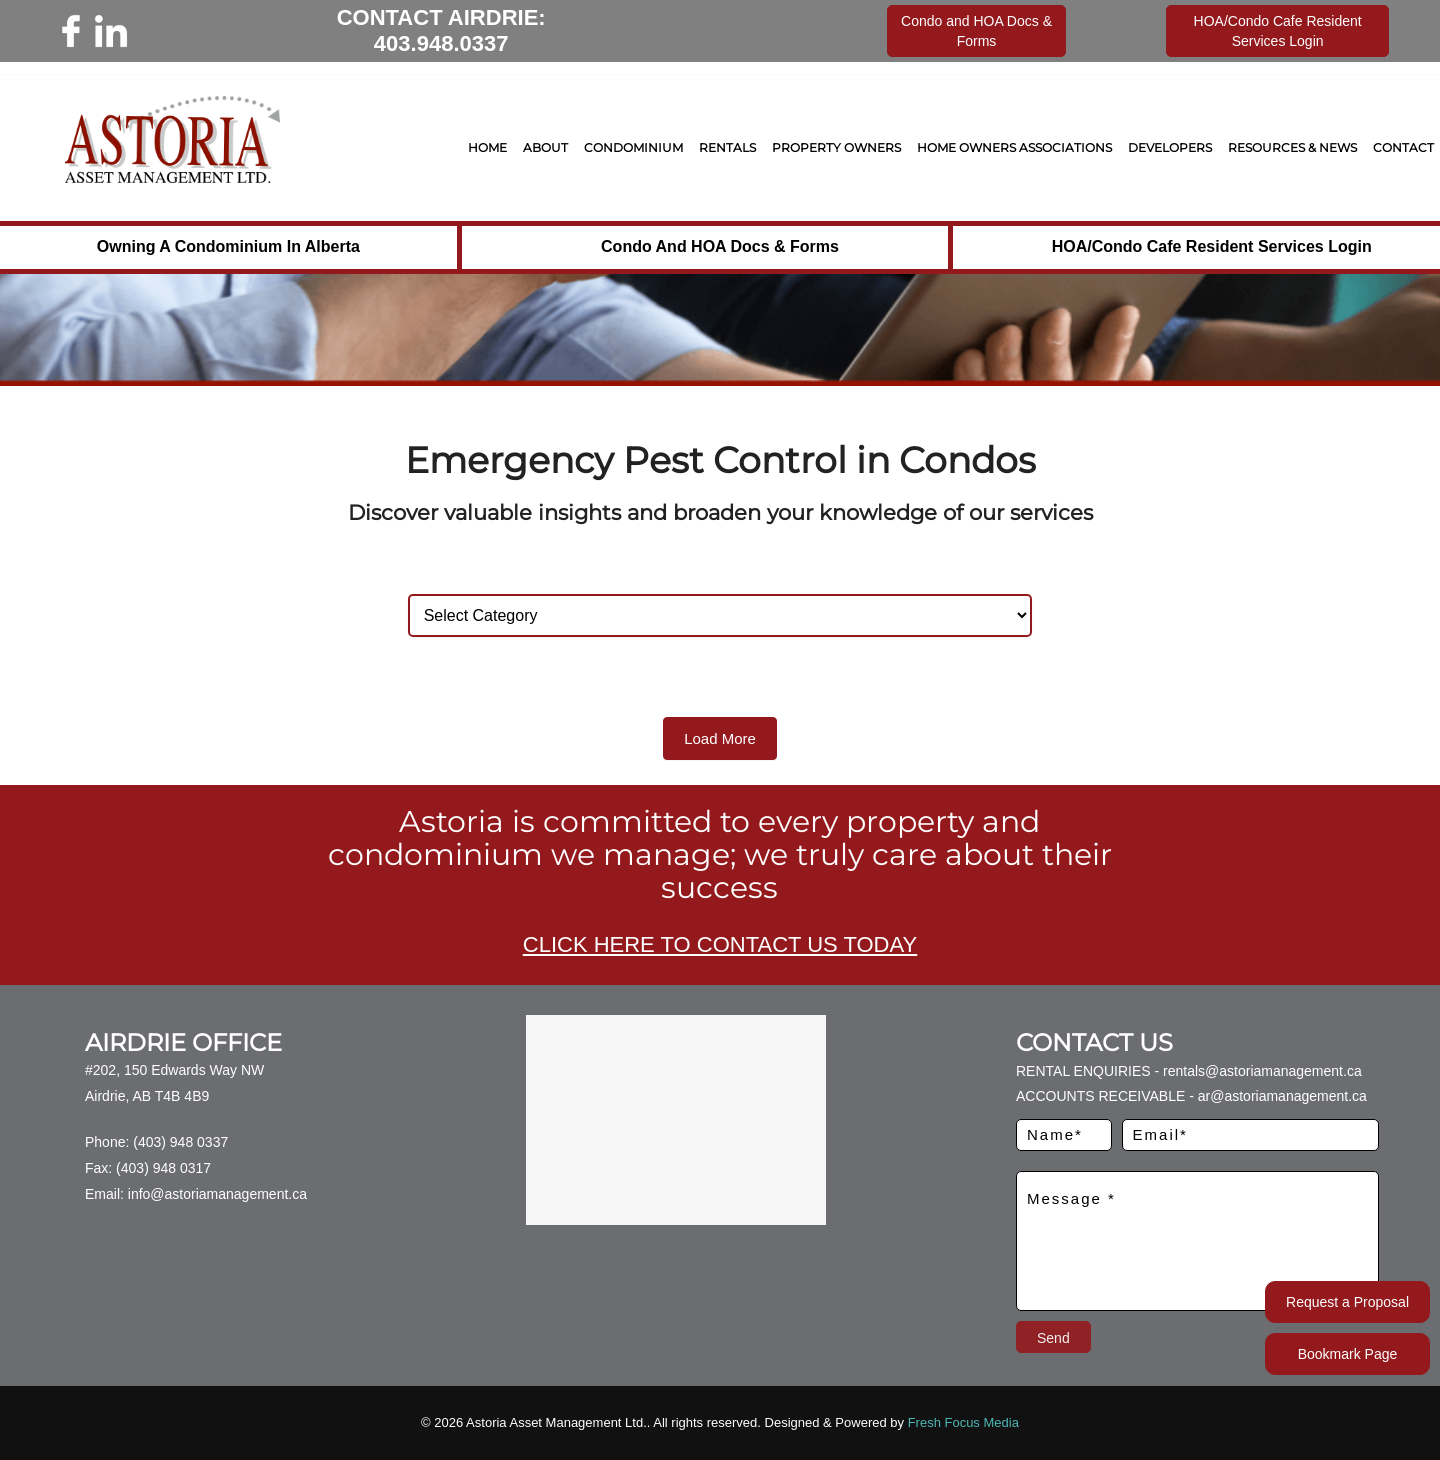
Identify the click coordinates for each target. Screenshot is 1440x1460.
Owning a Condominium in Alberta (228, 246)
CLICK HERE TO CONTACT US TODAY (720, 944)
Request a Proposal (1347, 1302)
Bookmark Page (1348, 1354)
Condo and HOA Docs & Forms (720, 246)
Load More (720, 738)
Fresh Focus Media (963, 1422)
